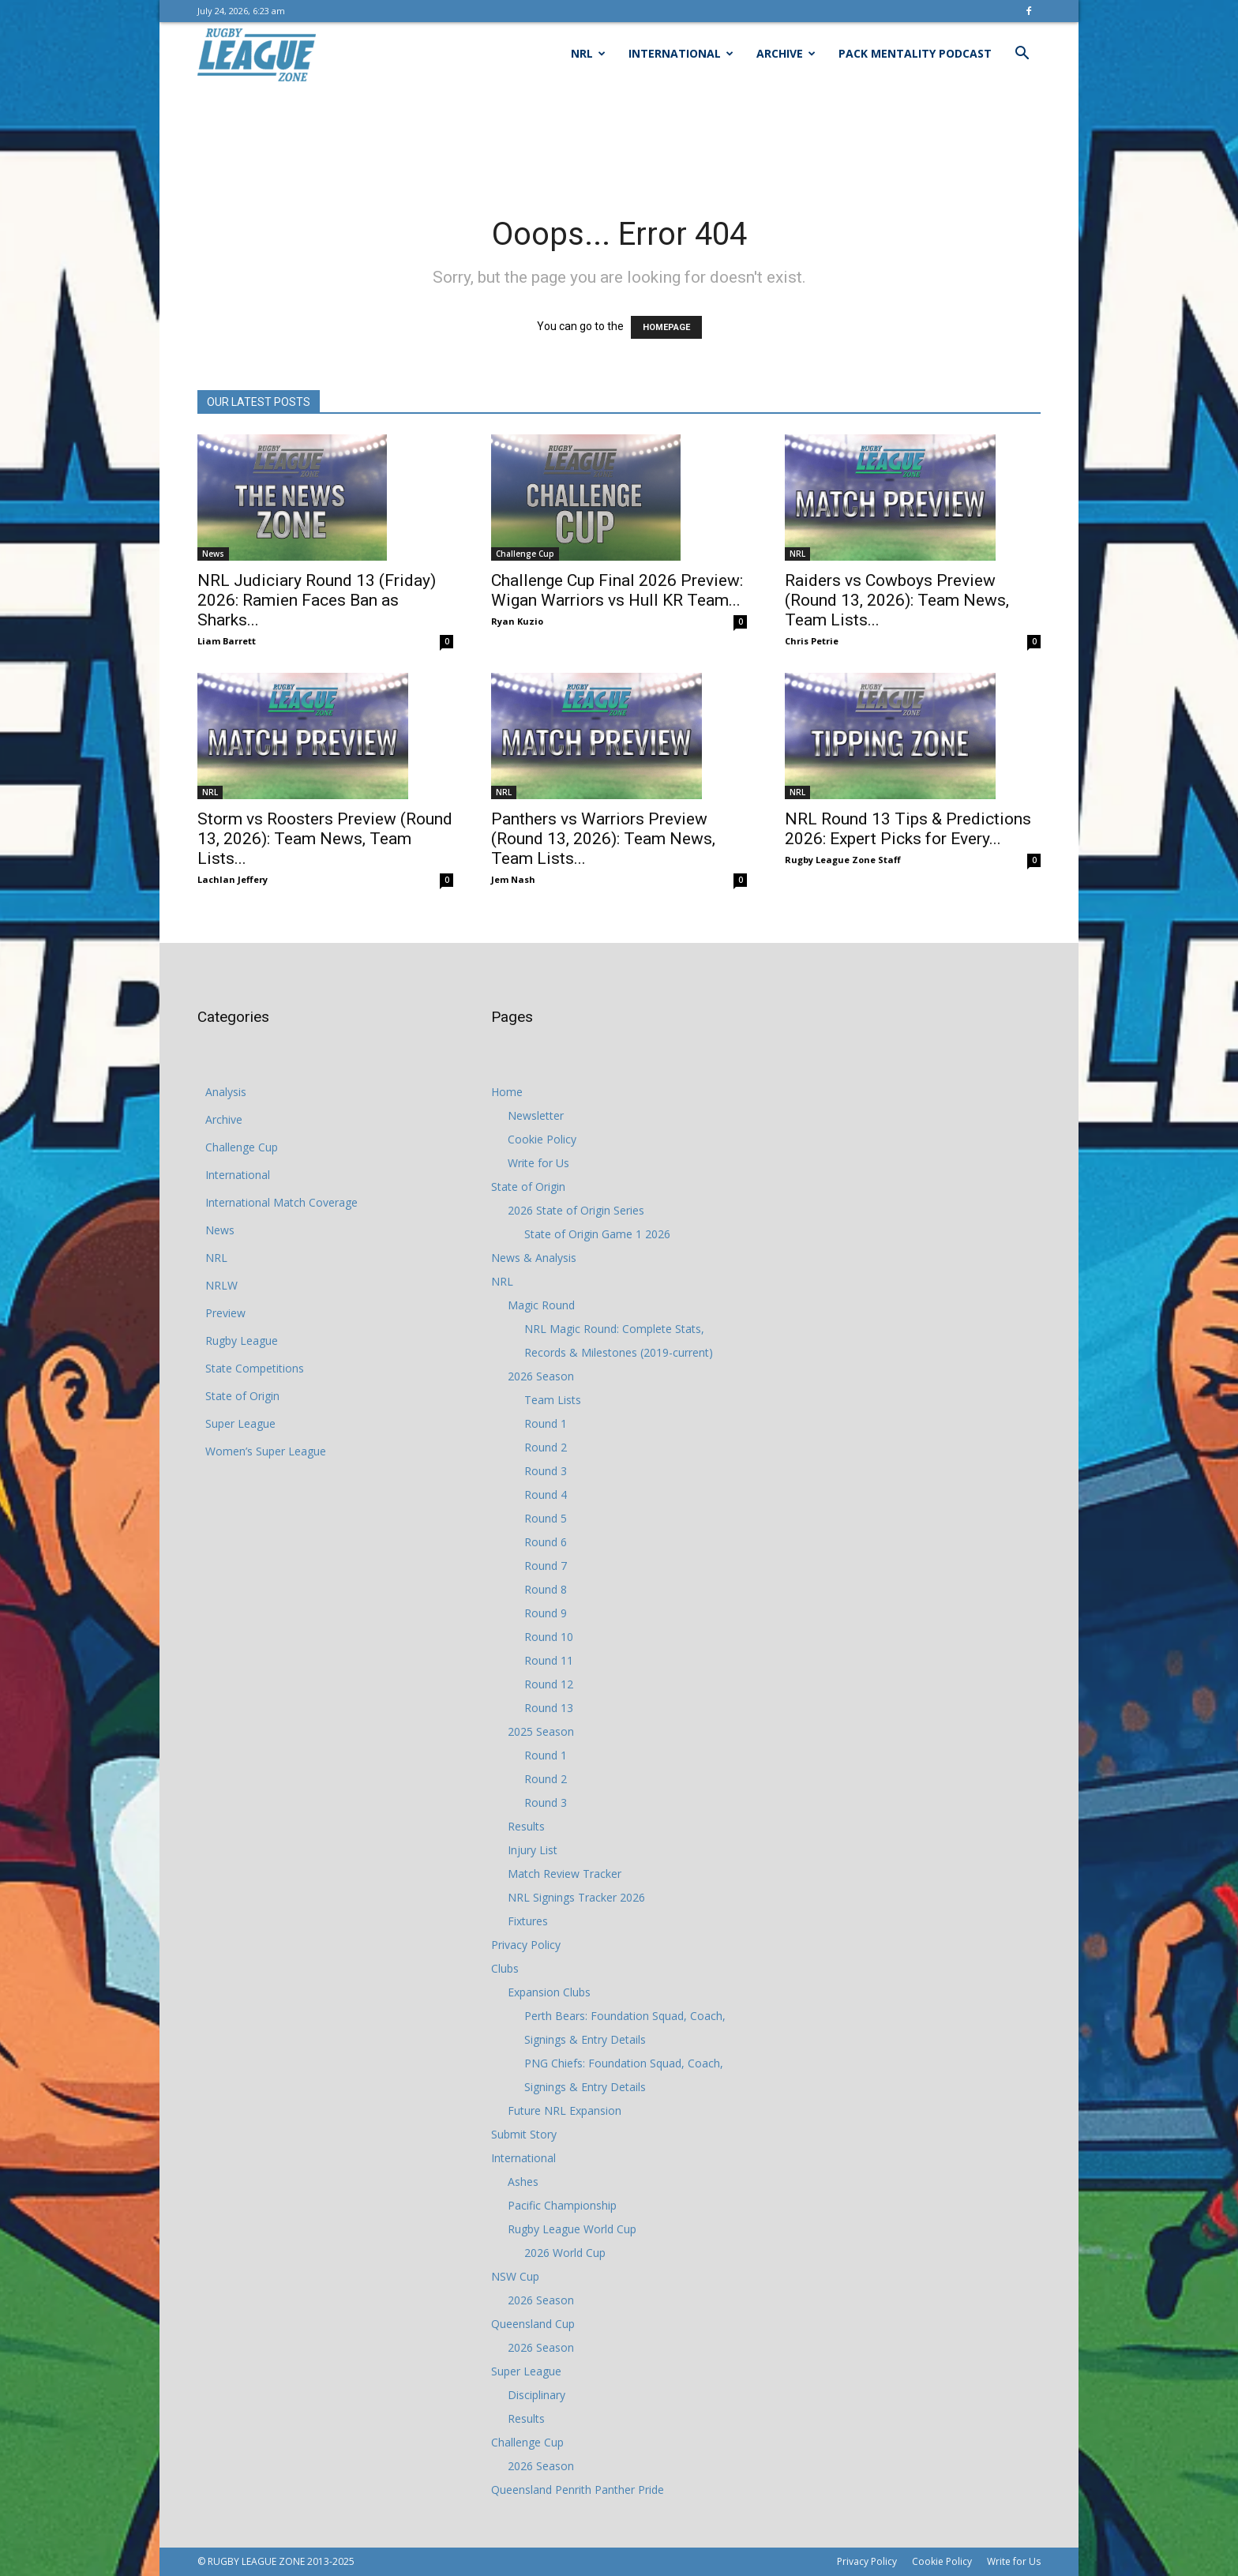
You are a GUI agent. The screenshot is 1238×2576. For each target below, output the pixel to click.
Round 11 (548, 1660)
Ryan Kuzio (517, 621)
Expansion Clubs (549, 1992)
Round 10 (548, 1636)
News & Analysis (533, 1257)
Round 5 (545, 1518)
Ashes (523, 2181)
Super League (240, 1423)
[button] (1022, 54)
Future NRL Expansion (564, 2110)
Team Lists (552, 1399)
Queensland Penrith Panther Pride (577, 2489)
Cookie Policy (542, 1139)
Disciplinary (536, 2394)
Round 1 (545, 1423)
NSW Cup (515, 2276)
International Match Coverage (281, 1202)
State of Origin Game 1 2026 (597, 1233)
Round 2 (545, 1447)
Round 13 (548, 1707)
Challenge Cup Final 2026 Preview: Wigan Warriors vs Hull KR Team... (617, 590)
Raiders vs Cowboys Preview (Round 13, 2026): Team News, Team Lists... (897, 600)
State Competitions (254, 1368)
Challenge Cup (525, 553)
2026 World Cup (565, 2252)
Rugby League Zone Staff (843, 860)
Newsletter (536, 1115)
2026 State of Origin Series (576, 1210)
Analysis (225, 1091)
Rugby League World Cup (572, 2228)
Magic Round (541, 1304)
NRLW (221, 1285)
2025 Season (541, 1731)
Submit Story (524, 2134)
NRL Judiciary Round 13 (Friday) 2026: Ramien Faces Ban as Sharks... (316, 600)
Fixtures (528, 1920)
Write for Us (538, 1162)
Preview (225, 1312)
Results (526, 1826)
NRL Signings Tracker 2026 (576, 1897)
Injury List (532, 1849)
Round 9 (545, 1612)
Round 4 (545, 1494)
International (680, 53)
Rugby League (241, 1340)
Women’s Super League (265, 1451)
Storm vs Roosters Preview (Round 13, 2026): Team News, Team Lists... (324, 838)
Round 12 (548, 1684)
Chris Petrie (811, 641)
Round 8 (545, 1589)
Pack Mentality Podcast (915, 53)
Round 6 (545, 1541)
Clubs (505, 1968)
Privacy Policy (526, 1944)
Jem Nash (513, 879)
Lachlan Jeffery (232, 879)
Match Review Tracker (564, 1873)
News (213, 553)
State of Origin (242, 1395)
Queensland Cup (533, 2323)
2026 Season (541, 1376)
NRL (588, 53)
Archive (786, 53)
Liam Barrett (226, 641)
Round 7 (545, 1565)
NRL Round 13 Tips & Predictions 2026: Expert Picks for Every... (908, 828)
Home (507, 1091)
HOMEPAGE (666, 327)
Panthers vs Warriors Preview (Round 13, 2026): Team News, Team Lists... (603, 838)
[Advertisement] (619, 139)
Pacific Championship (562, 2205)
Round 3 (545, 1470)
